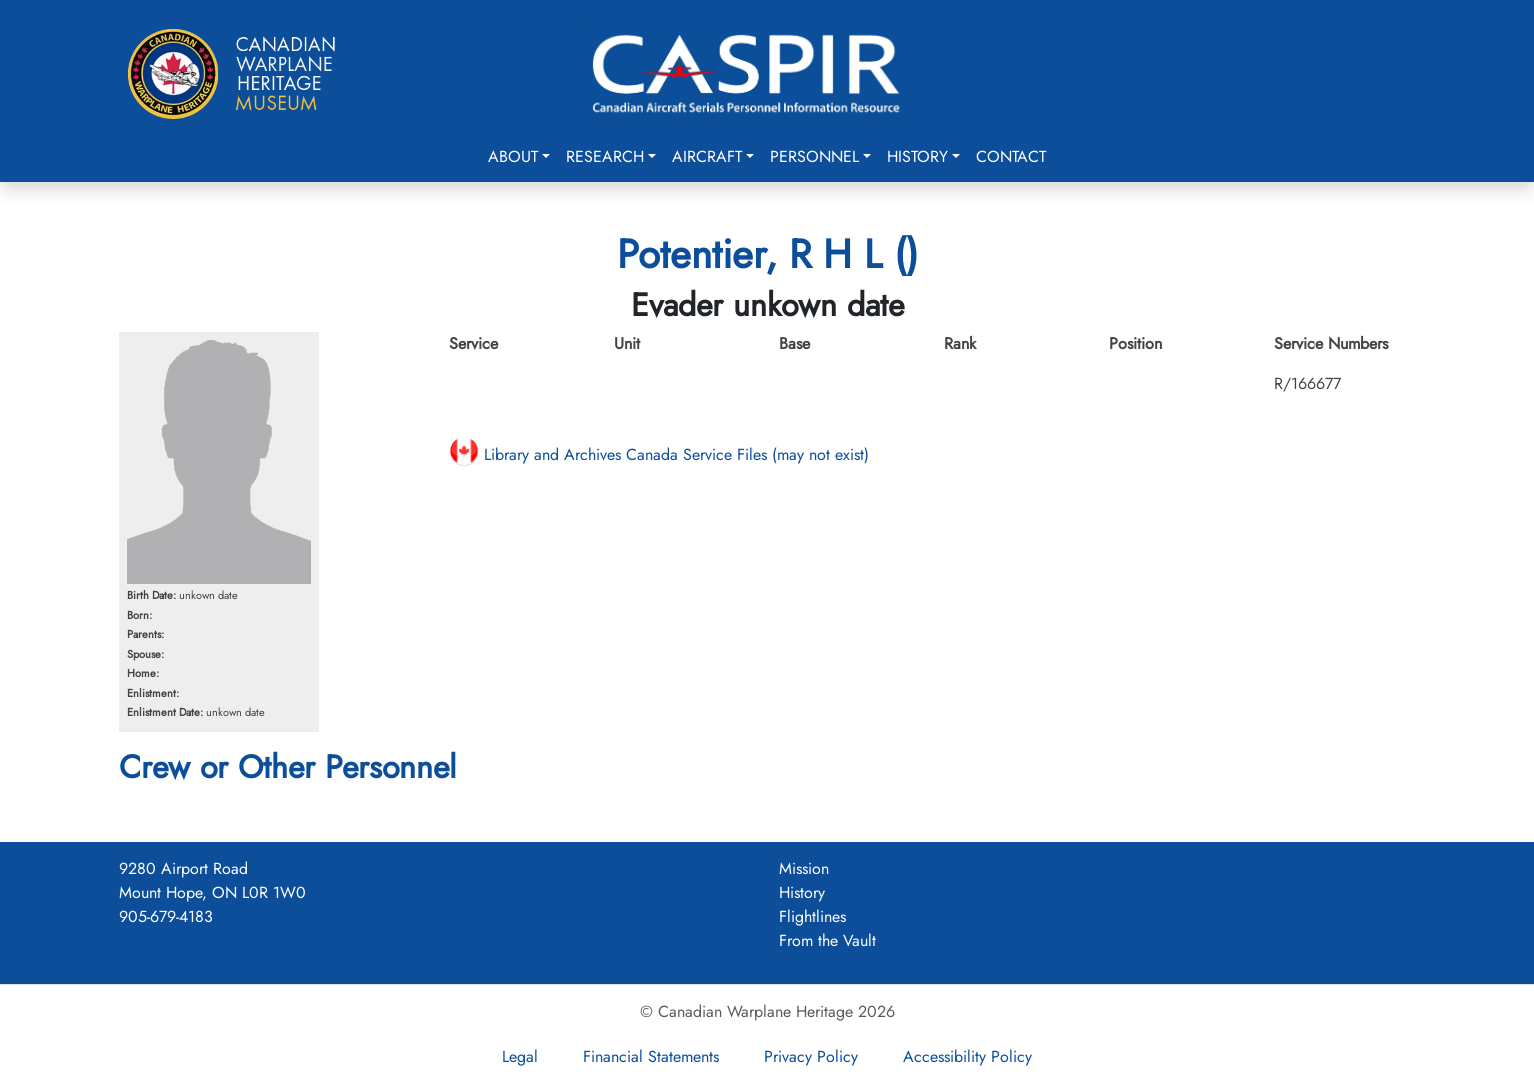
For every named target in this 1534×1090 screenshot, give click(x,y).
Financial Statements (651, 1056)
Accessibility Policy (967, 1056)
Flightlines (812, 916)
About (513, 156)
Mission (804, 868)
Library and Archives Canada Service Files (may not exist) (659, 454)
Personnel (814, 156)
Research (605, 156)
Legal (520, 1056)
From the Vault (827, 940)
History (917, 156)
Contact (1011, 156)
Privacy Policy (811, 1056)
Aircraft (707, 156)
